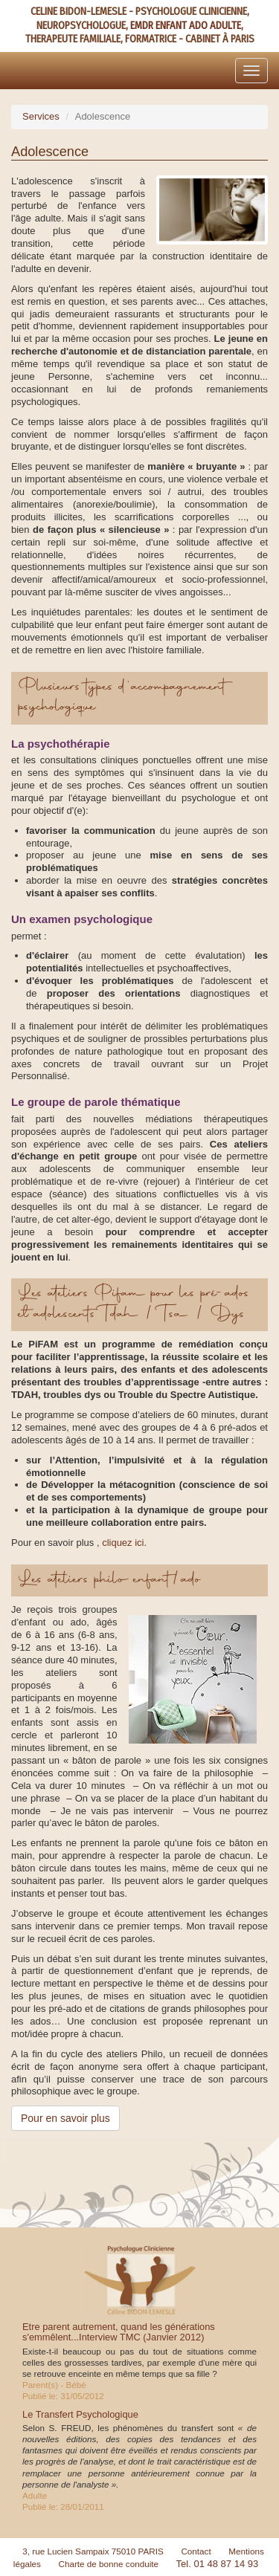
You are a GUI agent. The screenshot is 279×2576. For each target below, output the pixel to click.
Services (41, 116)
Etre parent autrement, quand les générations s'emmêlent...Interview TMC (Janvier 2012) (118, 2332)
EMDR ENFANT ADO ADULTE (185, 25)
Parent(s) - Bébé (54, 2384)
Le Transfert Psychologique (80, 2414)
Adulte (34, 2495)
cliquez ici (123, 1542)
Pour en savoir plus (65, 2118)
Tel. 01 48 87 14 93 (217, 2563)
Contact (196, 2551)
